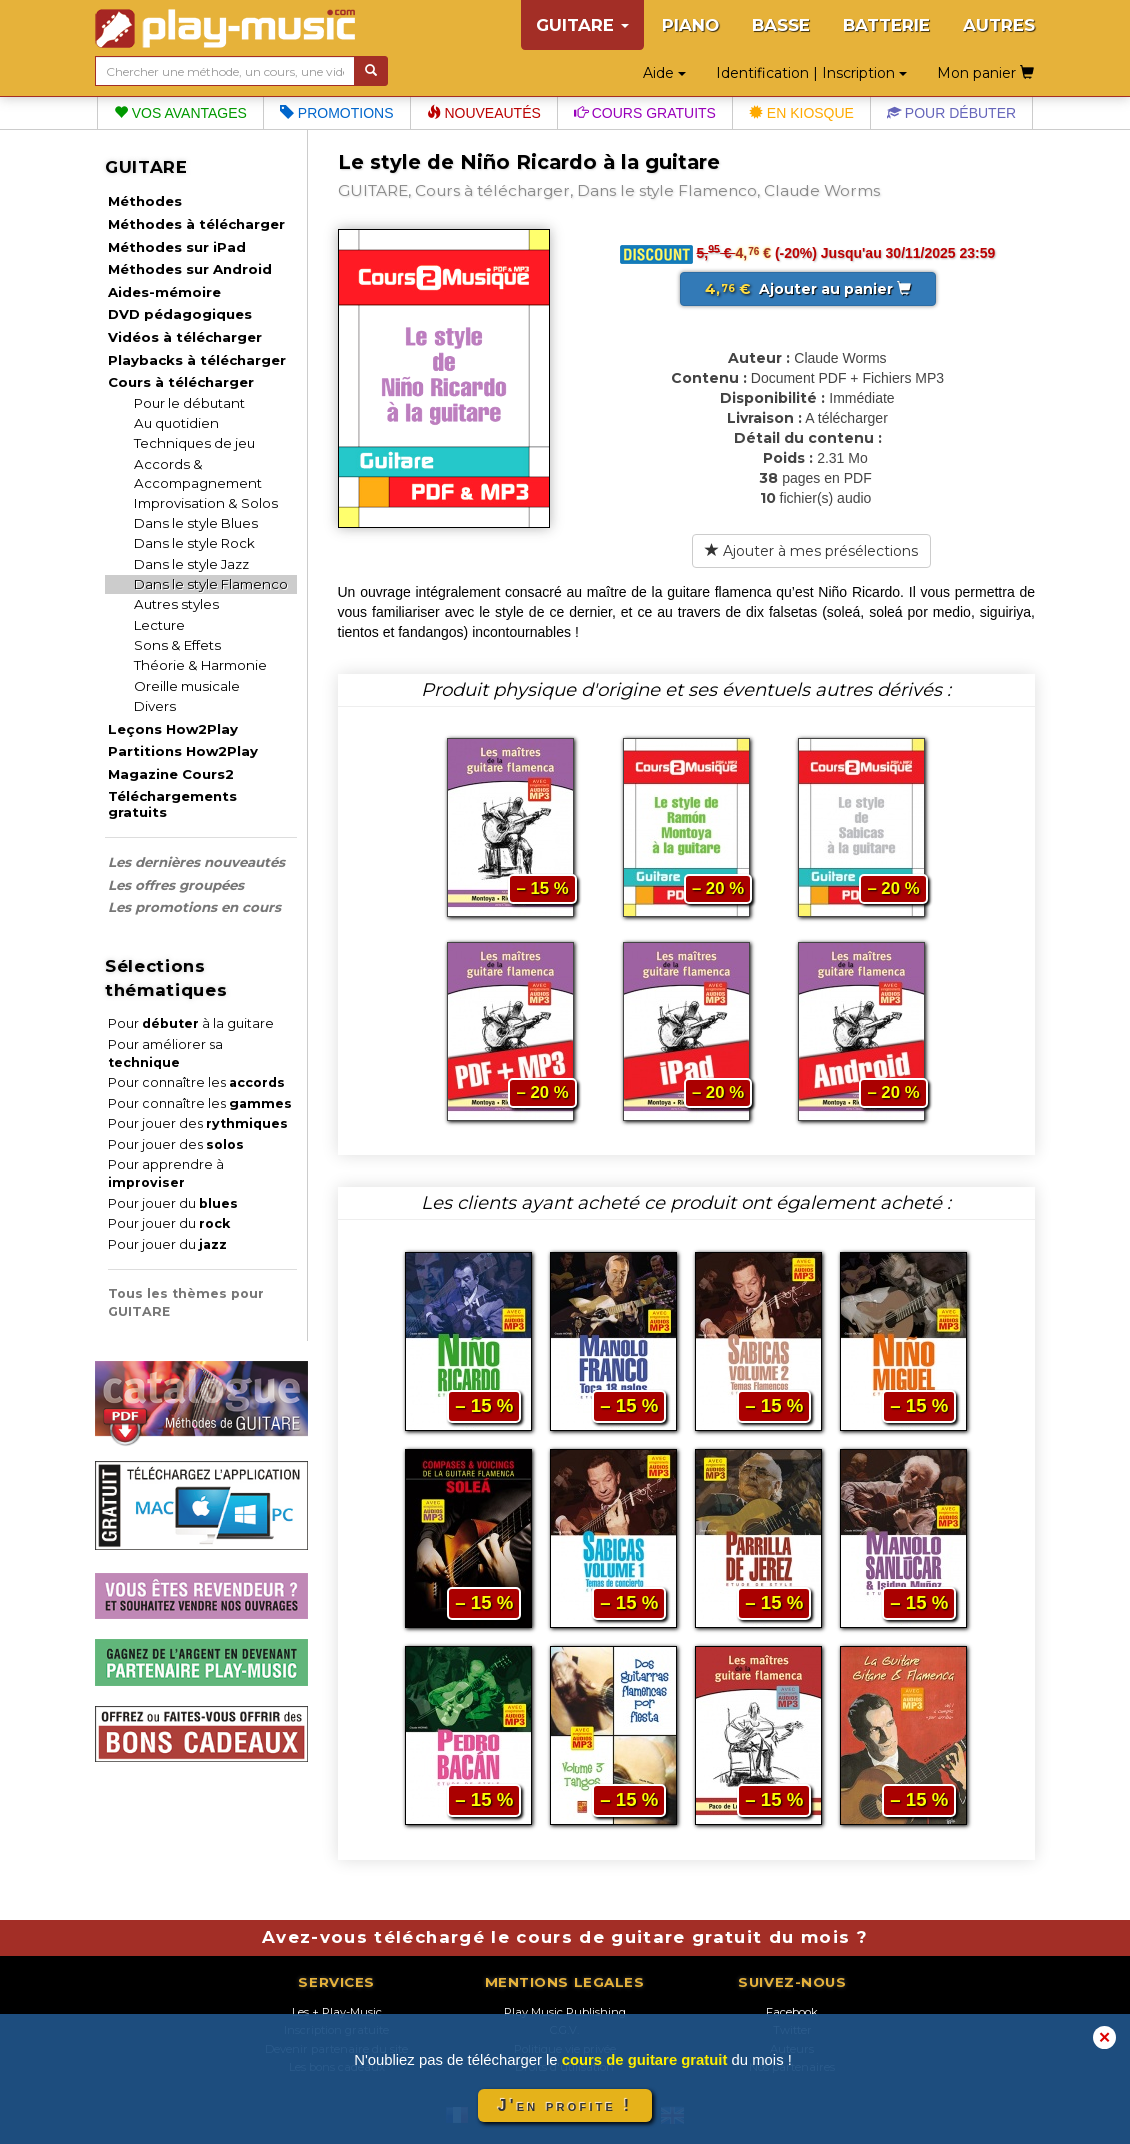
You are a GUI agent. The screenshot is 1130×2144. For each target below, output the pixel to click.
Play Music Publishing (565, 2012)
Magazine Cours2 (171, 774)
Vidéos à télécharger (185, 337)
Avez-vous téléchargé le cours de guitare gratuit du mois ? (565, 1937)
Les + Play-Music (337, 2012)
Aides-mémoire (164, 292)
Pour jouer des (198, 1123)
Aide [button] (664, 73)
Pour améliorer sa (165, 1053)
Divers (155, 706)
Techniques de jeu (194, 443)
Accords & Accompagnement (198, 473)
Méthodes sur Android (190, 269)
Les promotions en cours (194, 907)
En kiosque (801, 113)
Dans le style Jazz (191, 564)
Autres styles (176, 604)
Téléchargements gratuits (172, 804)
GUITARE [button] (582, 25)
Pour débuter (951, 113)
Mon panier (985, 73)
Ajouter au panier (808, 289)
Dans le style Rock (194, 543)
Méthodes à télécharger (196, 224)
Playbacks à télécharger (197, 360)
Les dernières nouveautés (196, 862)
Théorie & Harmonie (200, 665)
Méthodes (145, 201)
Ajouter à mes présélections (811, 551)
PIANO (690, 25)
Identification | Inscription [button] (811, 73)
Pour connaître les (196, 1082)
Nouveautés (484, 113)
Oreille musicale (187, 686)
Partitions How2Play (183, 751)
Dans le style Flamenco (211, 584)
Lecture (159, 625)
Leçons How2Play (173, 729)
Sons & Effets (177, 645)
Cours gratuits (645, 113)
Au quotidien (176, 423)
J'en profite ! (565, 2105)
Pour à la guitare (191, 1023)
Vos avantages (180, 113)
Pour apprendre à (166, 1173)
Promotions (337, 113)
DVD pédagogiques (180, 314)
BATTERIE (886, 25)
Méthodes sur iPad (177, 247)
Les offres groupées (176, 885)
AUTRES (999, 25)
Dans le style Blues (196, 523)
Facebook (792, 2012)
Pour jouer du (173, 1203)
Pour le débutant (189, 403)
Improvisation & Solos (206, 503)
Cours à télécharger (181, 382)
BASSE (781, 25)
